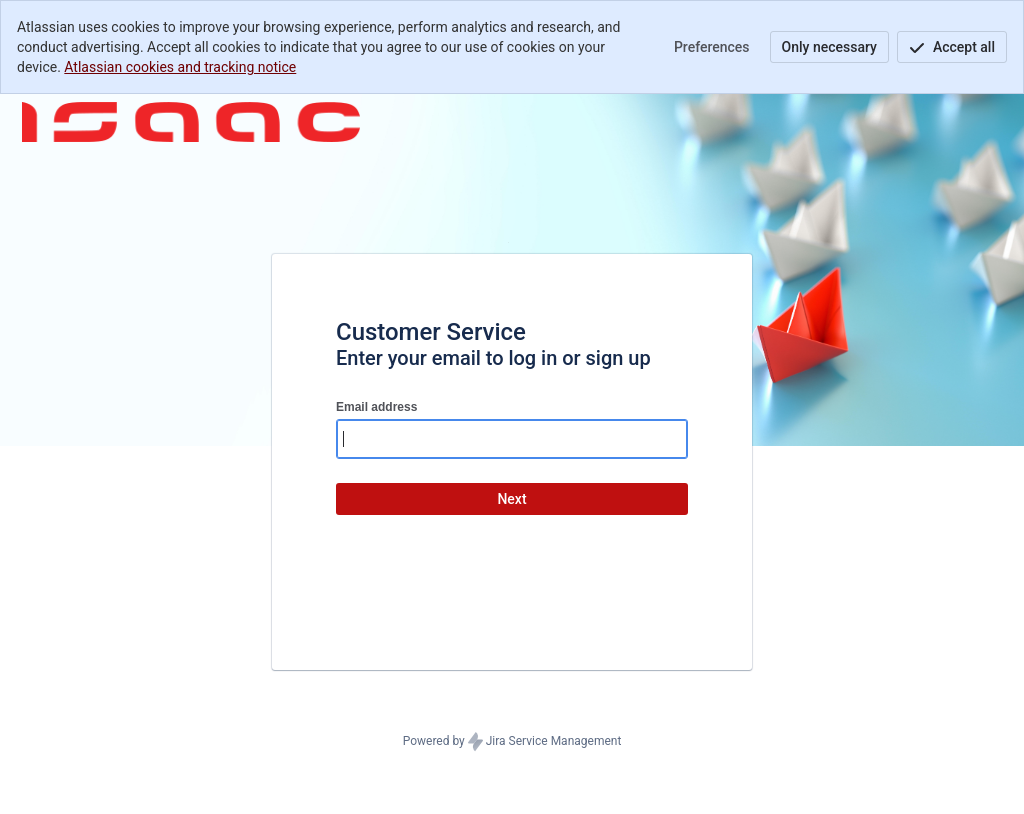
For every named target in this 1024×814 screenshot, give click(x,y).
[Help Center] (191, 122)
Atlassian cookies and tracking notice (180, 67)
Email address (376, 407)
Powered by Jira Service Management (512, 742)
